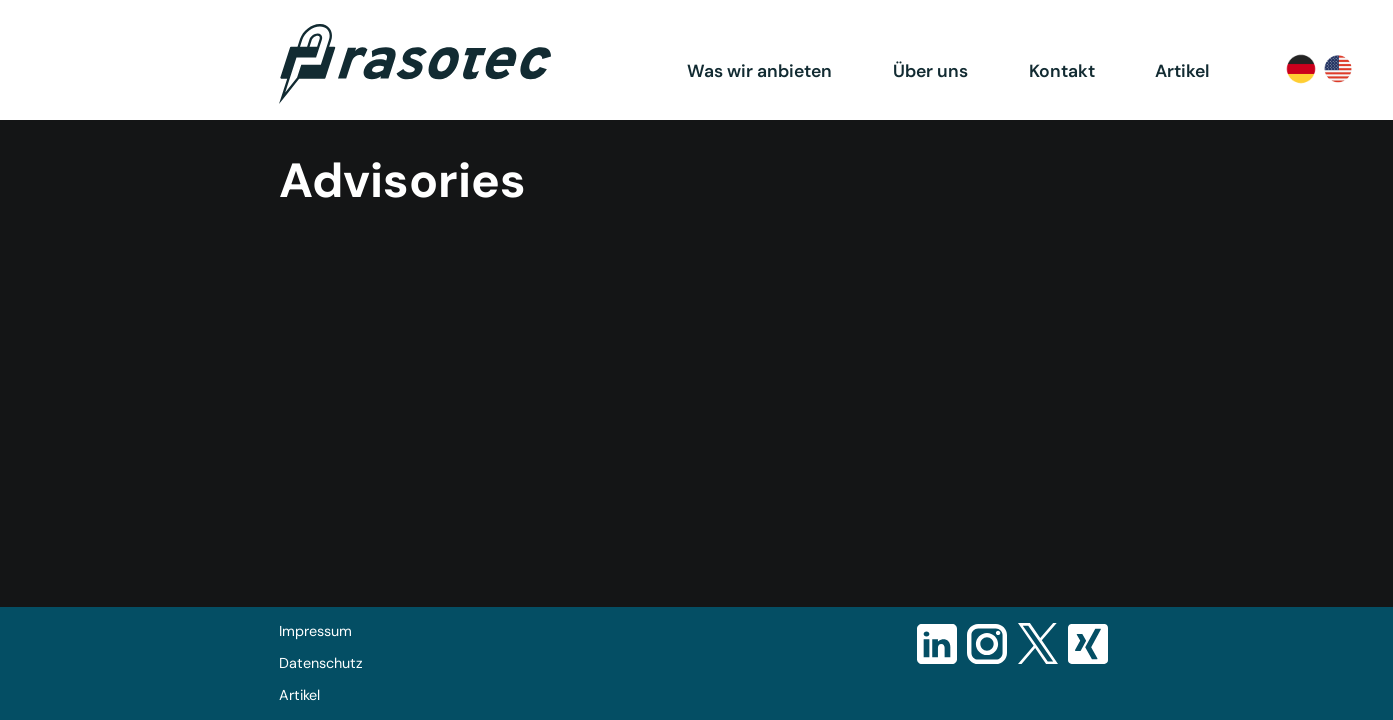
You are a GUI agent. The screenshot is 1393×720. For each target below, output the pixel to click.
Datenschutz (321, 663)
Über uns (930, 71)
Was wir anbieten (759, 71)
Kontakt (1062, 71)
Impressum (315, 631)
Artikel (1182, 71)
